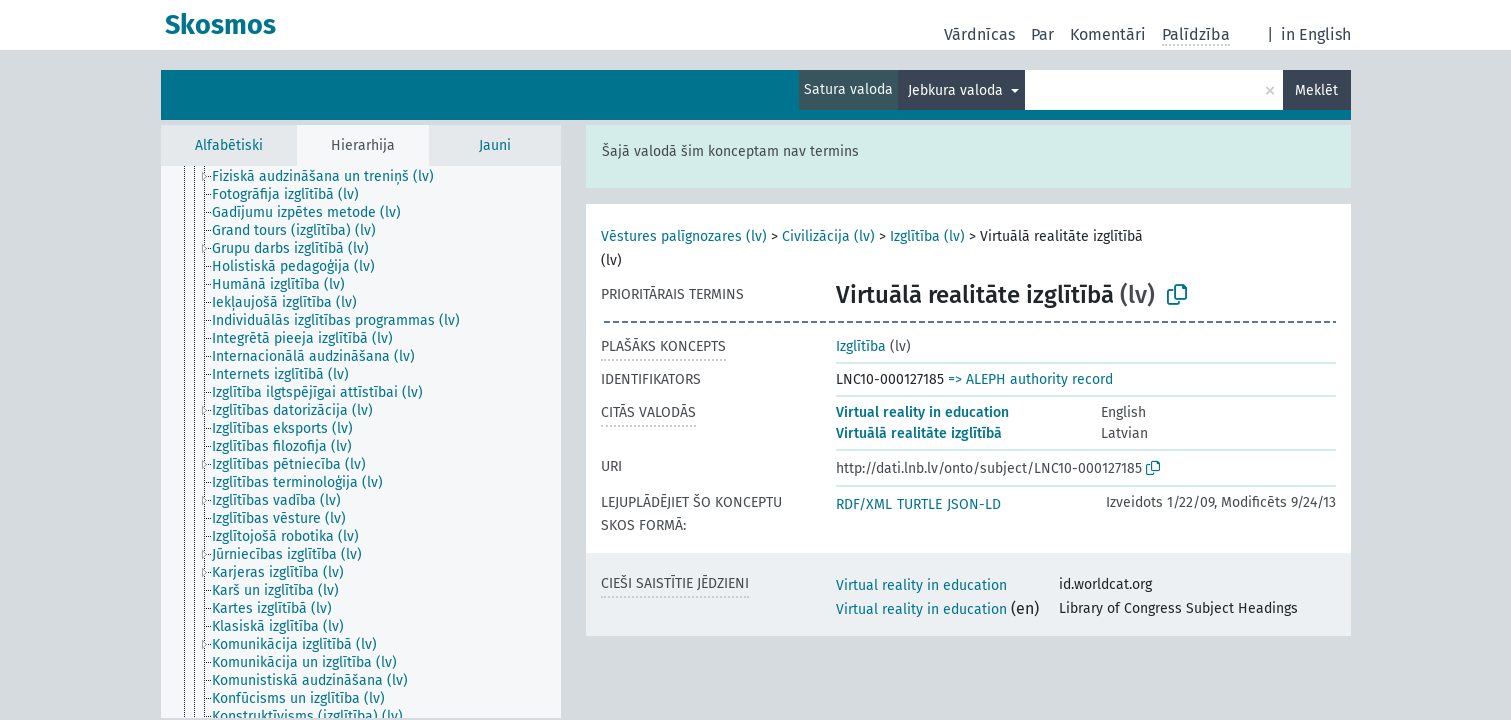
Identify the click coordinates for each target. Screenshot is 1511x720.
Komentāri (1108, 34)
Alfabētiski (229, 145)
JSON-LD (974, 504)
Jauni (495, 145)
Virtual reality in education (922, 412)
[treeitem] (331, 177)
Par (1042, 34)
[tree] (361, 442)
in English (1316, 34)
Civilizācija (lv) (828, 236)
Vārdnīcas (979, 34)
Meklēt (1316, 90)
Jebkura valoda (957, 90)
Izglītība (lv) (927, 236)
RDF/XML (864, 504)
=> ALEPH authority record (1030, 379)
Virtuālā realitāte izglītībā (919, 433)
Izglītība (861, 346)
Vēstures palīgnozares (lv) (684, 236)
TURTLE (919, 504)
